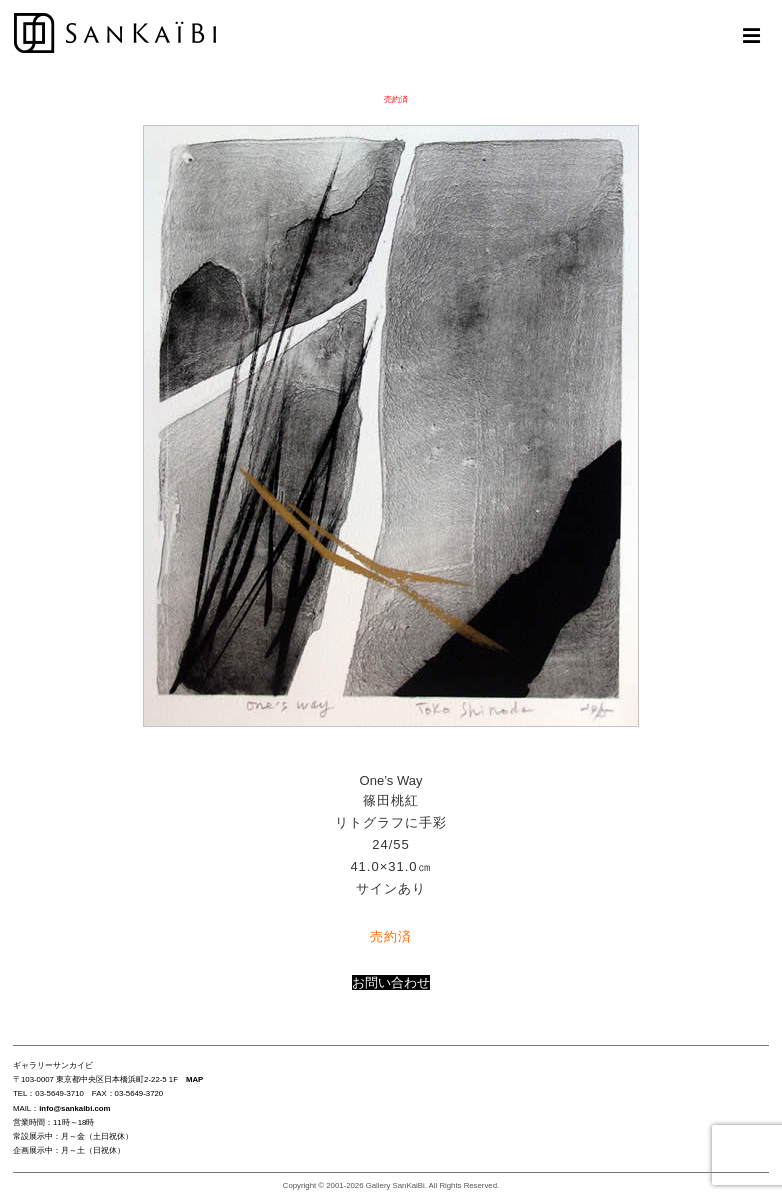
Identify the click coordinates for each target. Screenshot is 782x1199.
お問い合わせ (391, 982)
